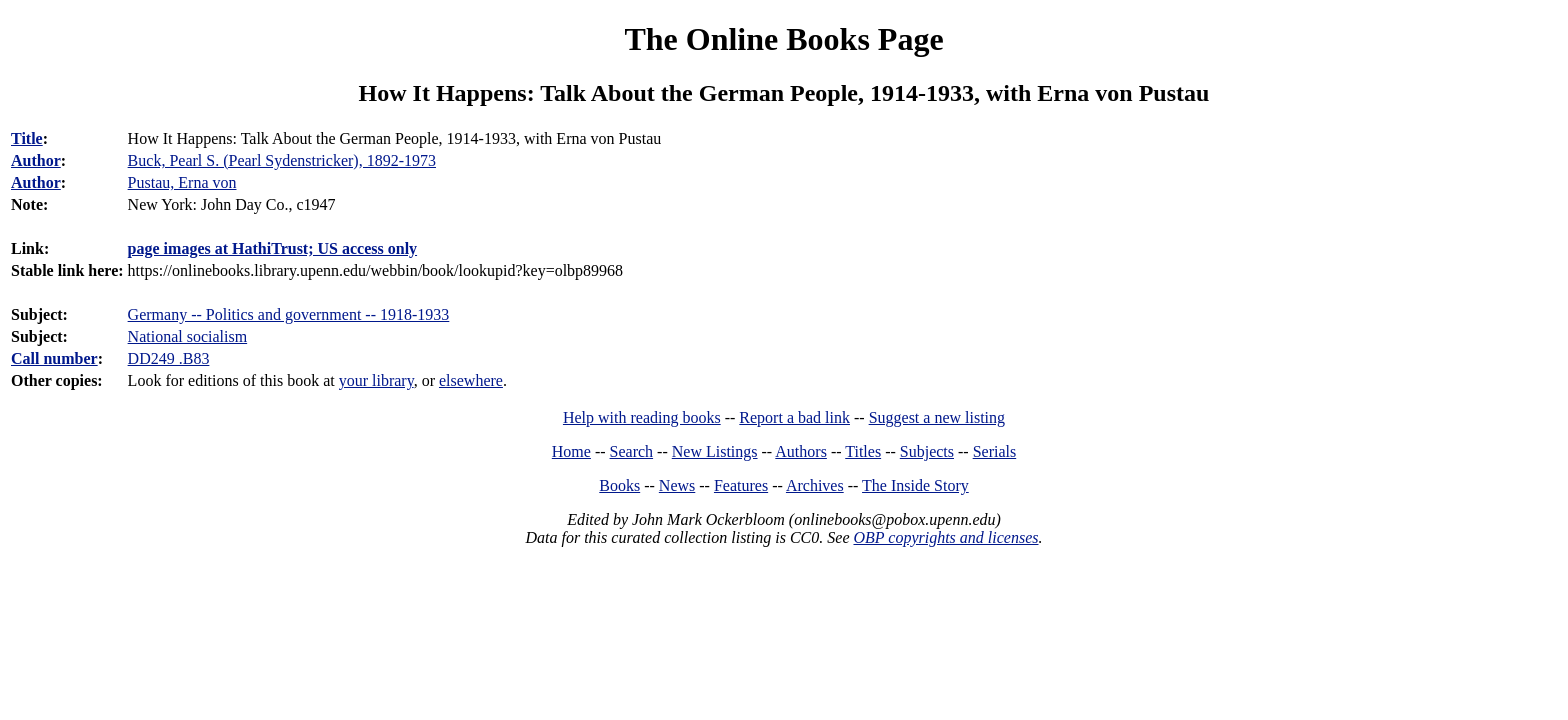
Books (619, 485)
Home (571, 451)
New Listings (715, 451)
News (677, 485)
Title (27, 138)
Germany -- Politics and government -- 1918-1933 (289, 314)
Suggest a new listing (937, 417)
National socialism (188, 336)
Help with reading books (642, 417)
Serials (995, 451)
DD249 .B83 (169, 358)
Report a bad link (794, 417)
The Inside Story (915, 485)
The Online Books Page (783, 39)
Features (741, 485)
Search (632, 451)
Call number (54, 358)
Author (36, 160)
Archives (815, 485)
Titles (863, 451)
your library (376, 380)
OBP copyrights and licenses (945, 537)
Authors (801, 451)
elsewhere (471, 380)
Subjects (927, 451)
